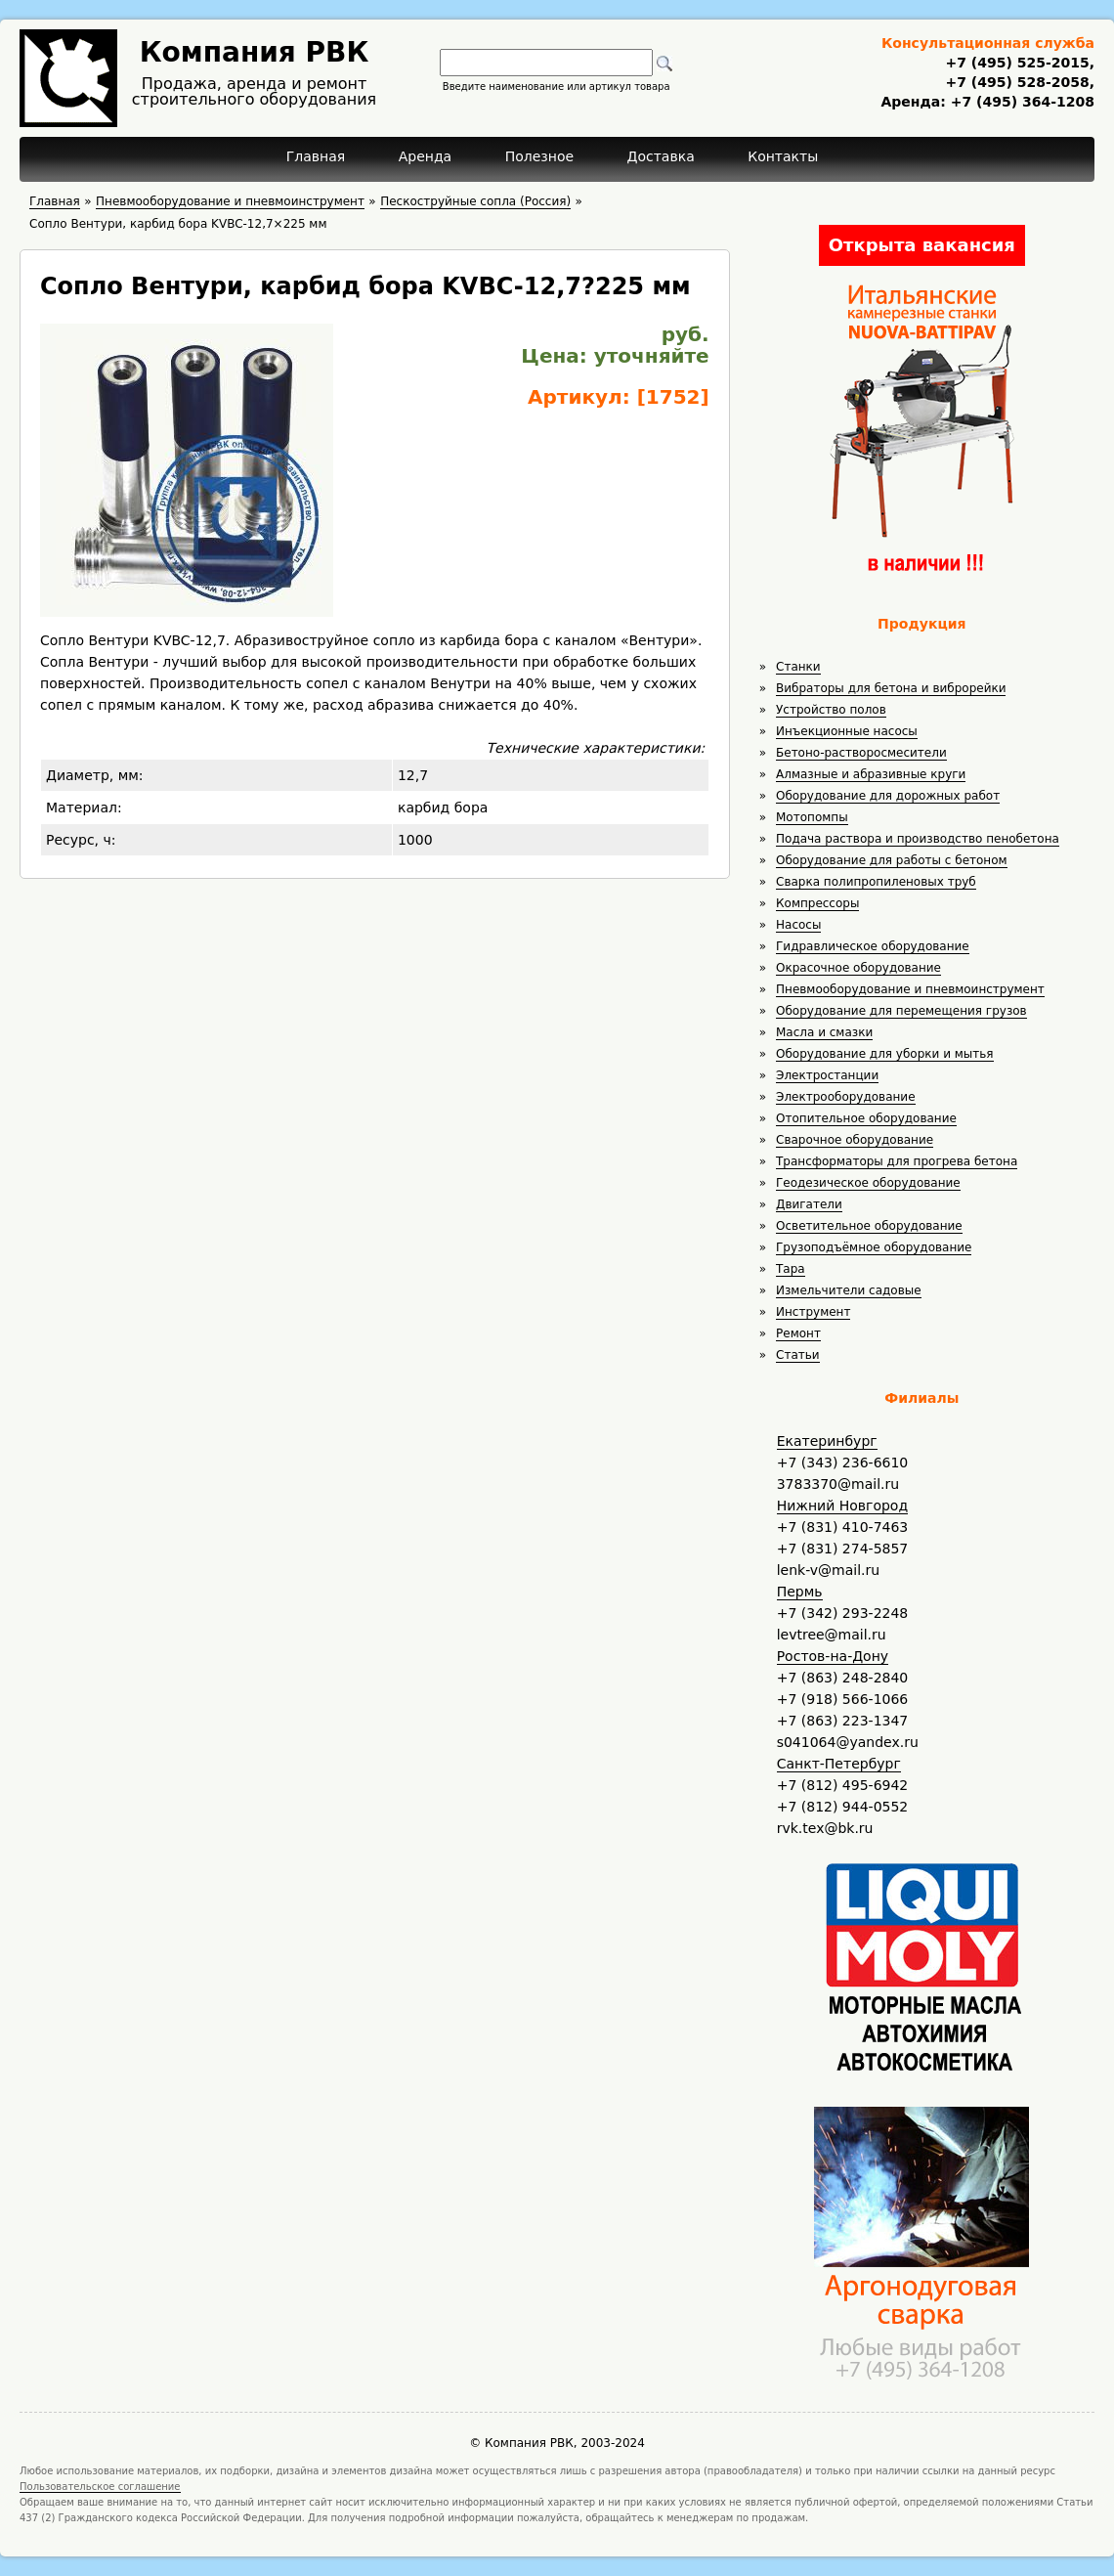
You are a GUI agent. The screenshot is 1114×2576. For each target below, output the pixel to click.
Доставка (661, 156)
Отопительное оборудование (866, 1118)
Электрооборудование (846, 1097)
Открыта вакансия (922, 245)
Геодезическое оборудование (868, 1183)
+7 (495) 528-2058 (1017, 82)
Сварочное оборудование (854, 1140)
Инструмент (813, 1312)
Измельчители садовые (848, 1290)
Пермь (800, 1591)
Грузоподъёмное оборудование (873, 1247)
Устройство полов (831, 710)
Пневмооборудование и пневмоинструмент (910, 989)
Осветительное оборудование (869, 1226)
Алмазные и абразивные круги (870, 774)
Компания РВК (254, 52)
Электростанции (827, 1075)
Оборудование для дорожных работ (888, 796)
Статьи (798, 1355)
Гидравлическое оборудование (872, 946)
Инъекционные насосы (847, 731)
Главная (315, 156)
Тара (790, 1269)
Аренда (425, 156)
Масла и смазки (824, 1032)
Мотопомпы (812, 817)
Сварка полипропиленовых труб (876, 882)
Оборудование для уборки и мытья (885, 1054)
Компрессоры (817, 903)
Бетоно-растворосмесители (861, 753)
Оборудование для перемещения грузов (901, 1011)
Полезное (539, 156)
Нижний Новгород (842, 1505)
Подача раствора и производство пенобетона (917, 839)
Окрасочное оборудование (858, 968)
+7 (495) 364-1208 (1020, 101)
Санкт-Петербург (839, 1763)
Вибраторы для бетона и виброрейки (891, 688)
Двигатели (809, 1204)
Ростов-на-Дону (832, 1656)
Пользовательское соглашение (100, 2486)
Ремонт (798, 1333)
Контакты (783, 156)
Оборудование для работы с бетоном (891, 860)
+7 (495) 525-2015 (1017, 62)
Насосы (798, 925)
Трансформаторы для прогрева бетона (896, 1161)
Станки (798, 667)
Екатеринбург (827, 1441)
